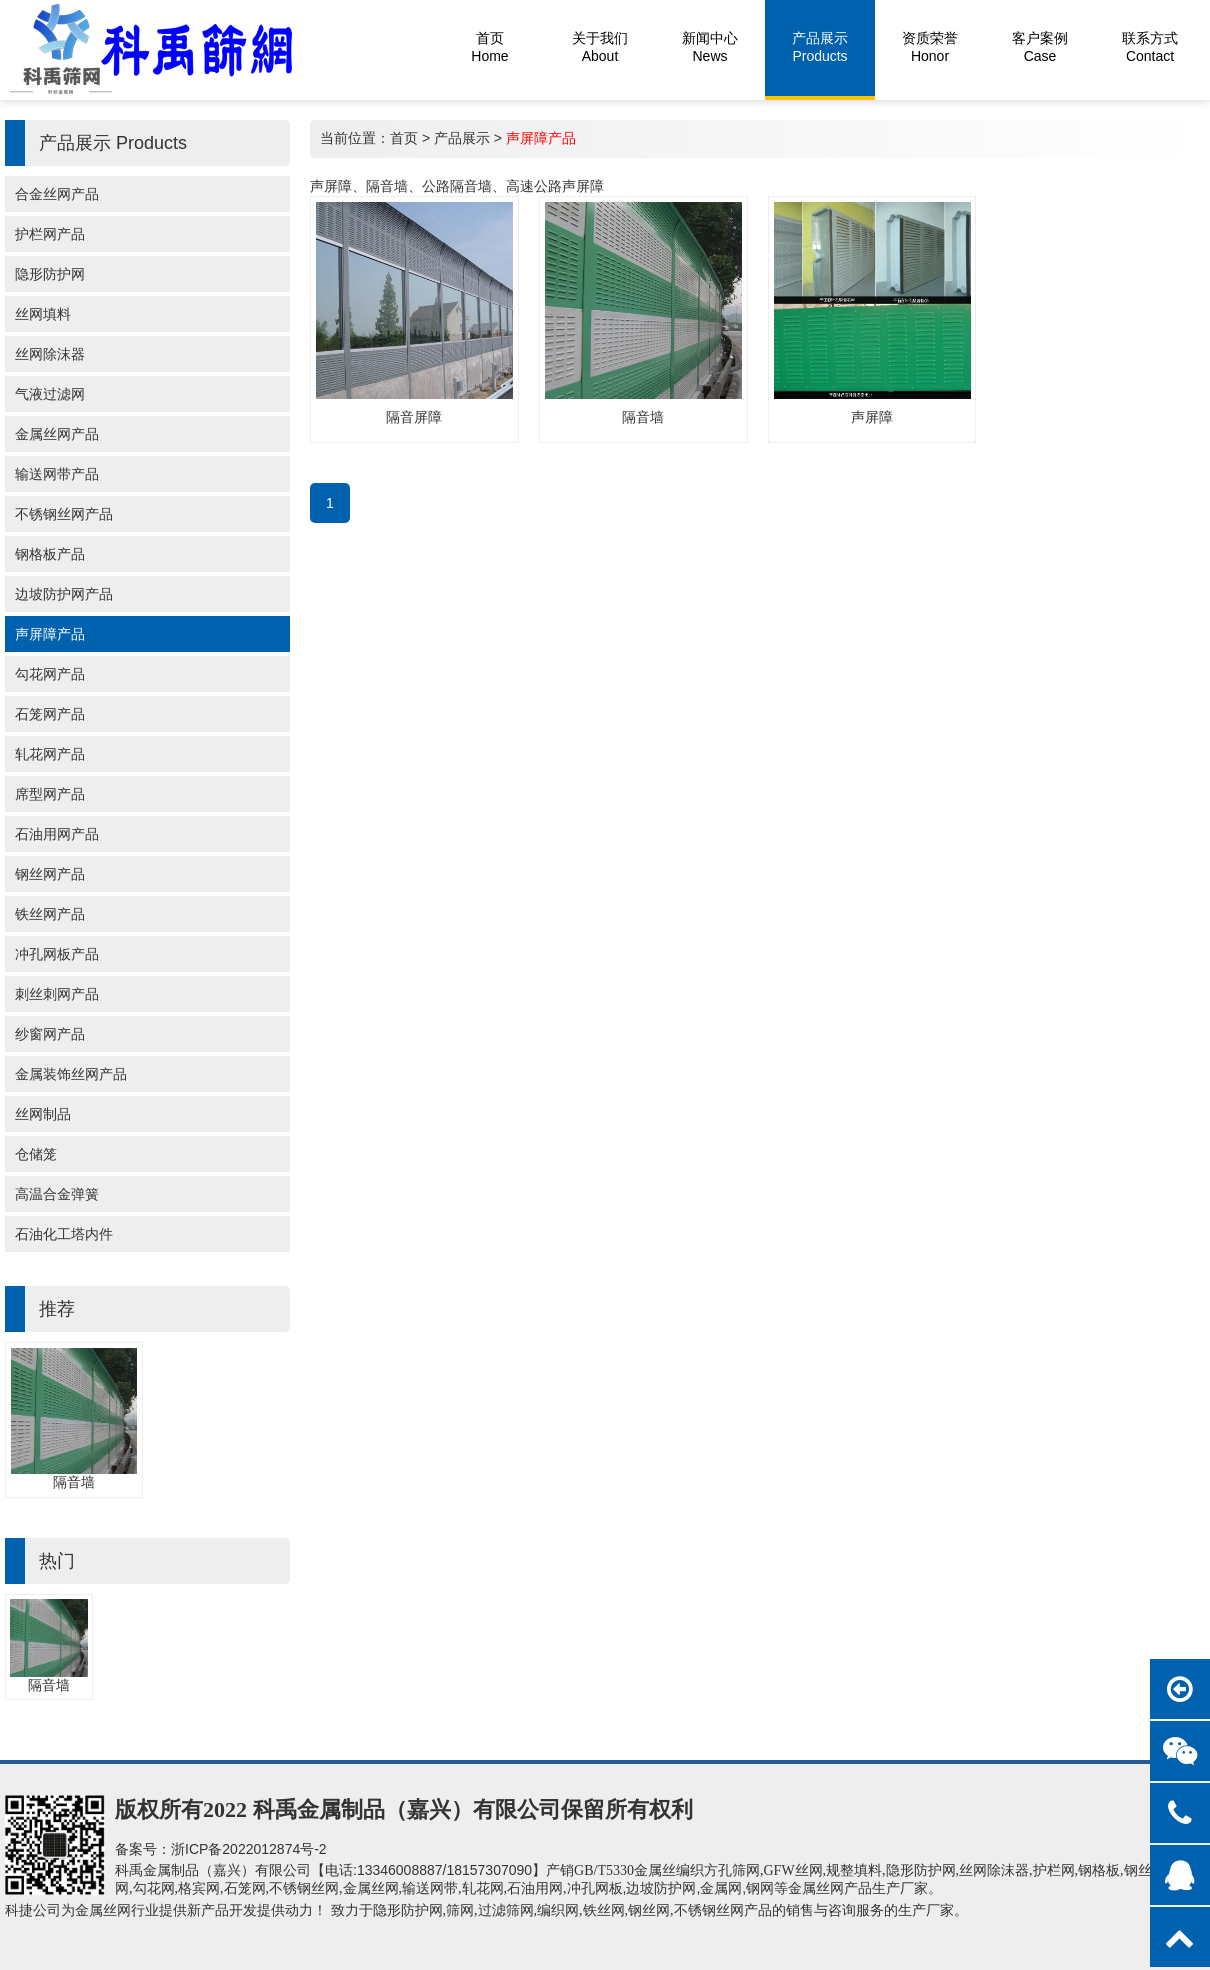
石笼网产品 (50, 714)
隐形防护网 (50, 274)
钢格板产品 (50, 554)
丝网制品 (43, 1114)
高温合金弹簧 (57, 1194)
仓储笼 (36, 1154)
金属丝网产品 (57, 434)
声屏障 (872, 417)
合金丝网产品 (57, 194)
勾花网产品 (50, 674)
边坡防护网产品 (64, 594)
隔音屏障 (414, 417)
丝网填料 (43, 314)
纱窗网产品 (50, 1034)
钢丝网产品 (50, 874)
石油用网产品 (57, 834)
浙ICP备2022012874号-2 (249, 1849)
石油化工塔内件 (64, 1234)
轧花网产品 (50, 754)
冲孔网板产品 (57, 954)
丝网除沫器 (50, 354)
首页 (404, 138)
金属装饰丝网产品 (71, 1074)
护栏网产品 (50, 234)
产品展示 (462, 138)
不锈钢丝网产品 (64, 514)
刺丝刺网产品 (57, 994)
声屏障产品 (50, 634)
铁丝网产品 (50, 914)
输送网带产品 (57, 474)
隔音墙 (74, 1482)
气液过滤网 (50, 394)
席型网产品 (50, 794)
